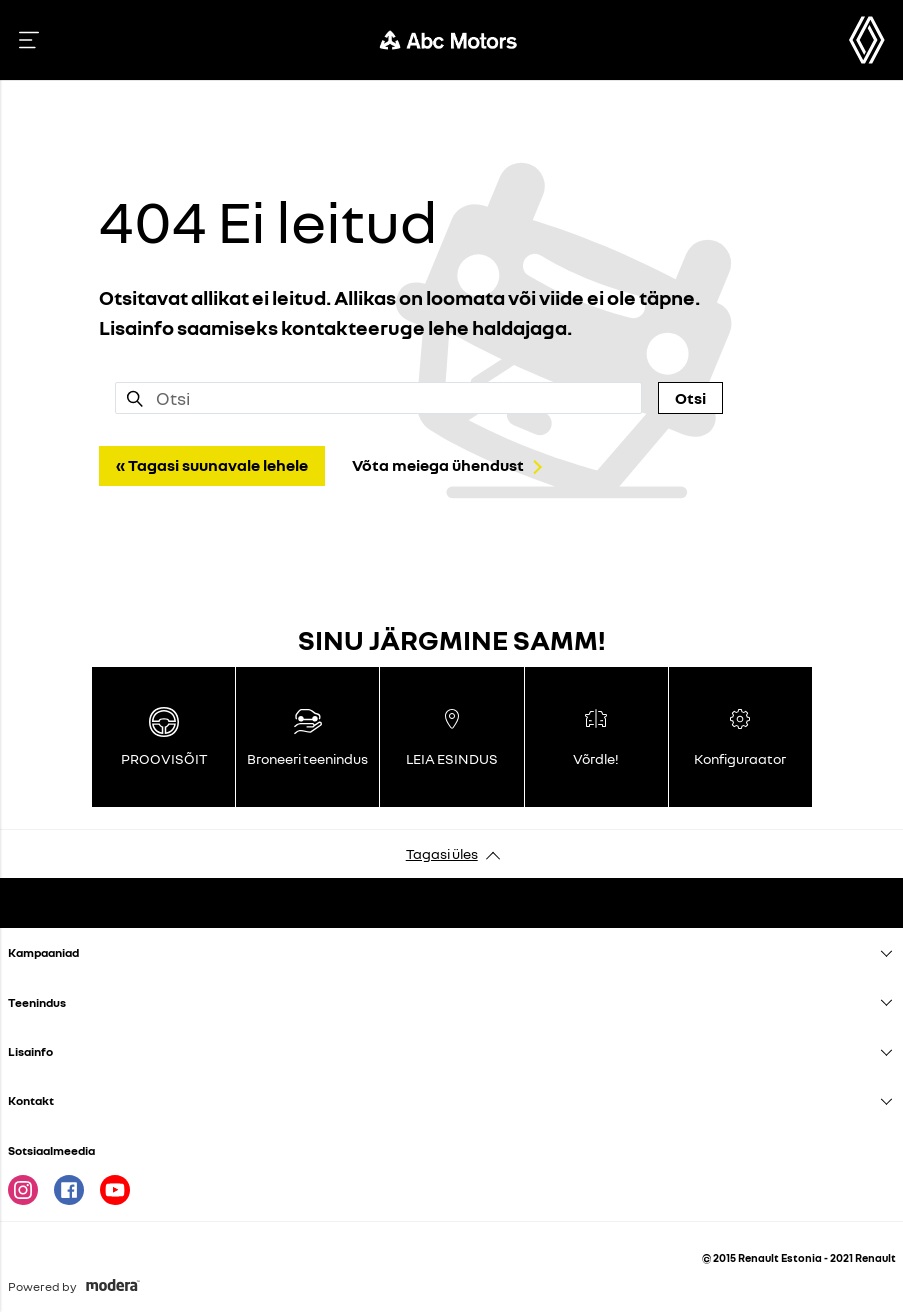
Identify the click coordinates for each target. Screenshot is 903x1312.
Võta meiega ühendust (438, 465)
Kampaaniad (43, 952)
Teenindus (37, 1002)
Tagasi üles (442, 853)
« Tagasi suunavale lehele (212, 465)
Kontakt (31, 1100)
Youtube (115, 1190)
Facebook (69, 1190)
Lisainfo (30, 1051)
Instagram (23, 1190)
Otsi (690, 398)
